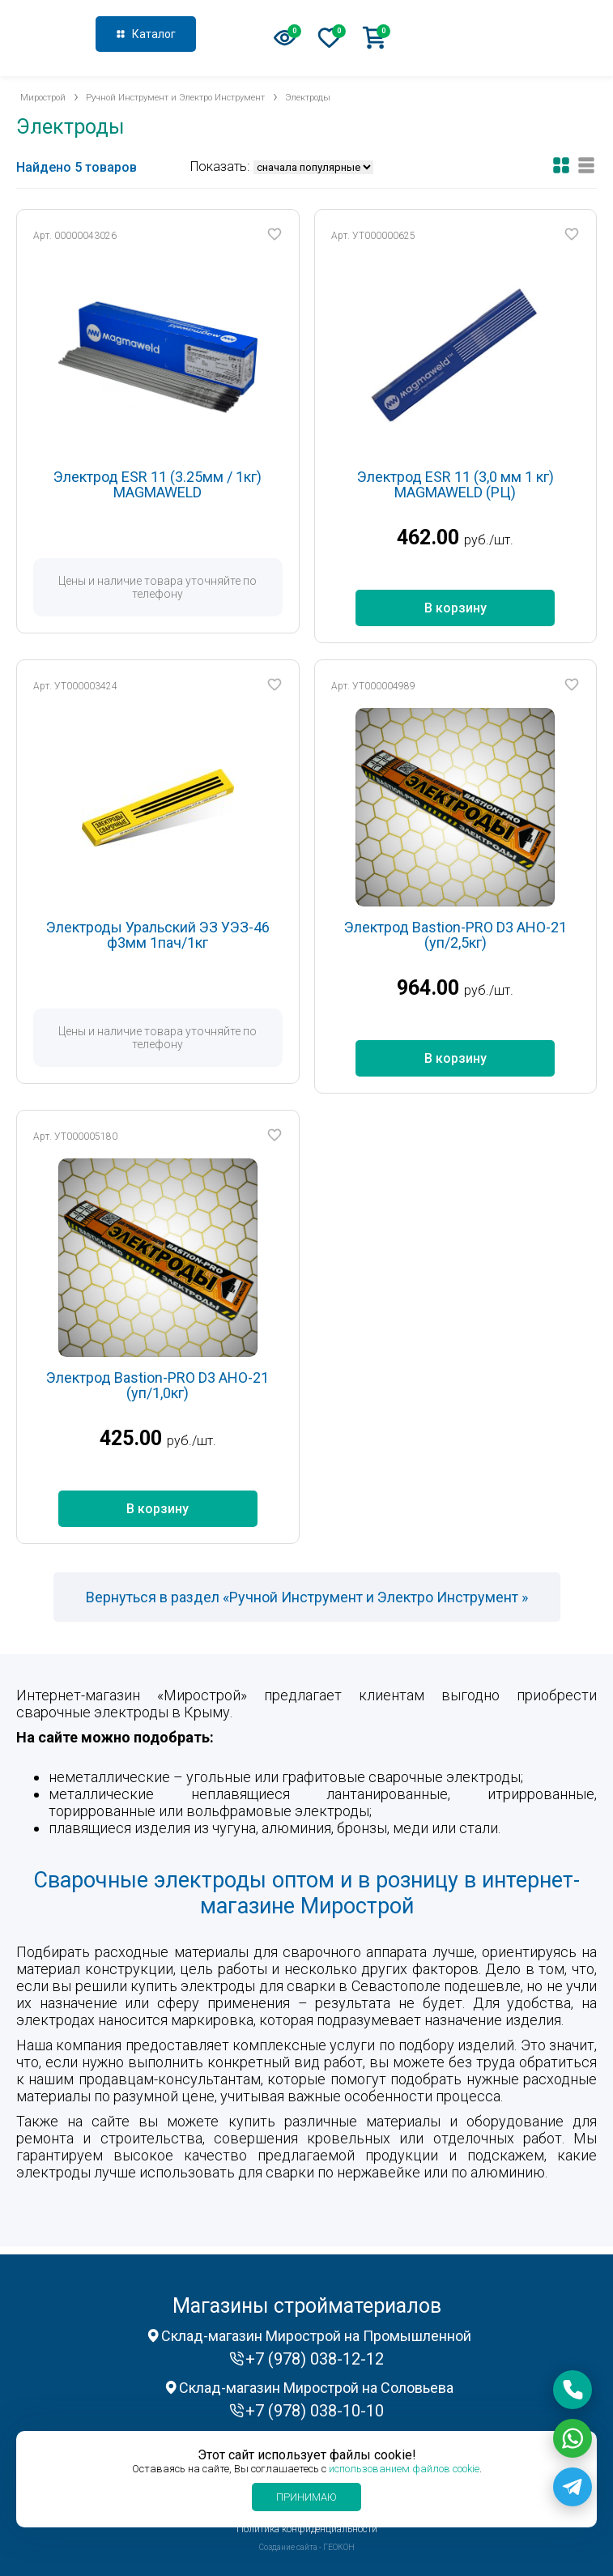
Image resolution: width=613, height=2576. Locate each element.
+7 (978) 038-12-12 (521, 35)
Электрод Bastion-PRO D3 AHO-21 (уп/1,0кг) (157, 1385)
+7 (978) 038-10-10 (314, 2410)
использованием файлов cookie (404, 2469)
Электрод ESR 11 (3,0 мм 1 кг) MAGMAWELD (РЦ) (455, 484)
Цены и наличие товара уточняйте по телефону (157, 587)
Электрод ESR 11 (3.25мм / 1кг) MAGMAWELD (157, 484)
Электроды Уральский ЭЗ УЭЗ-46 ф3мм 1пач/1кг (158, 935)
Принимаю (306, 2497)
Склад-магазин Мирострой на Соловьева (316, 2387)
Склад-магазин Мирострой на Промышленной (316, 2335)
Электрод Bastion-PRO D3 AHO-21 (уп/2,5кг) (455, 935)
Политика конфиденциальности (306, 2529)
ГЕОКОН (339, 2547)
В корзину (455, 608)
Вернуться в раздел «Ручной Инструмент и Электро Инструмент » (307, 1597)
